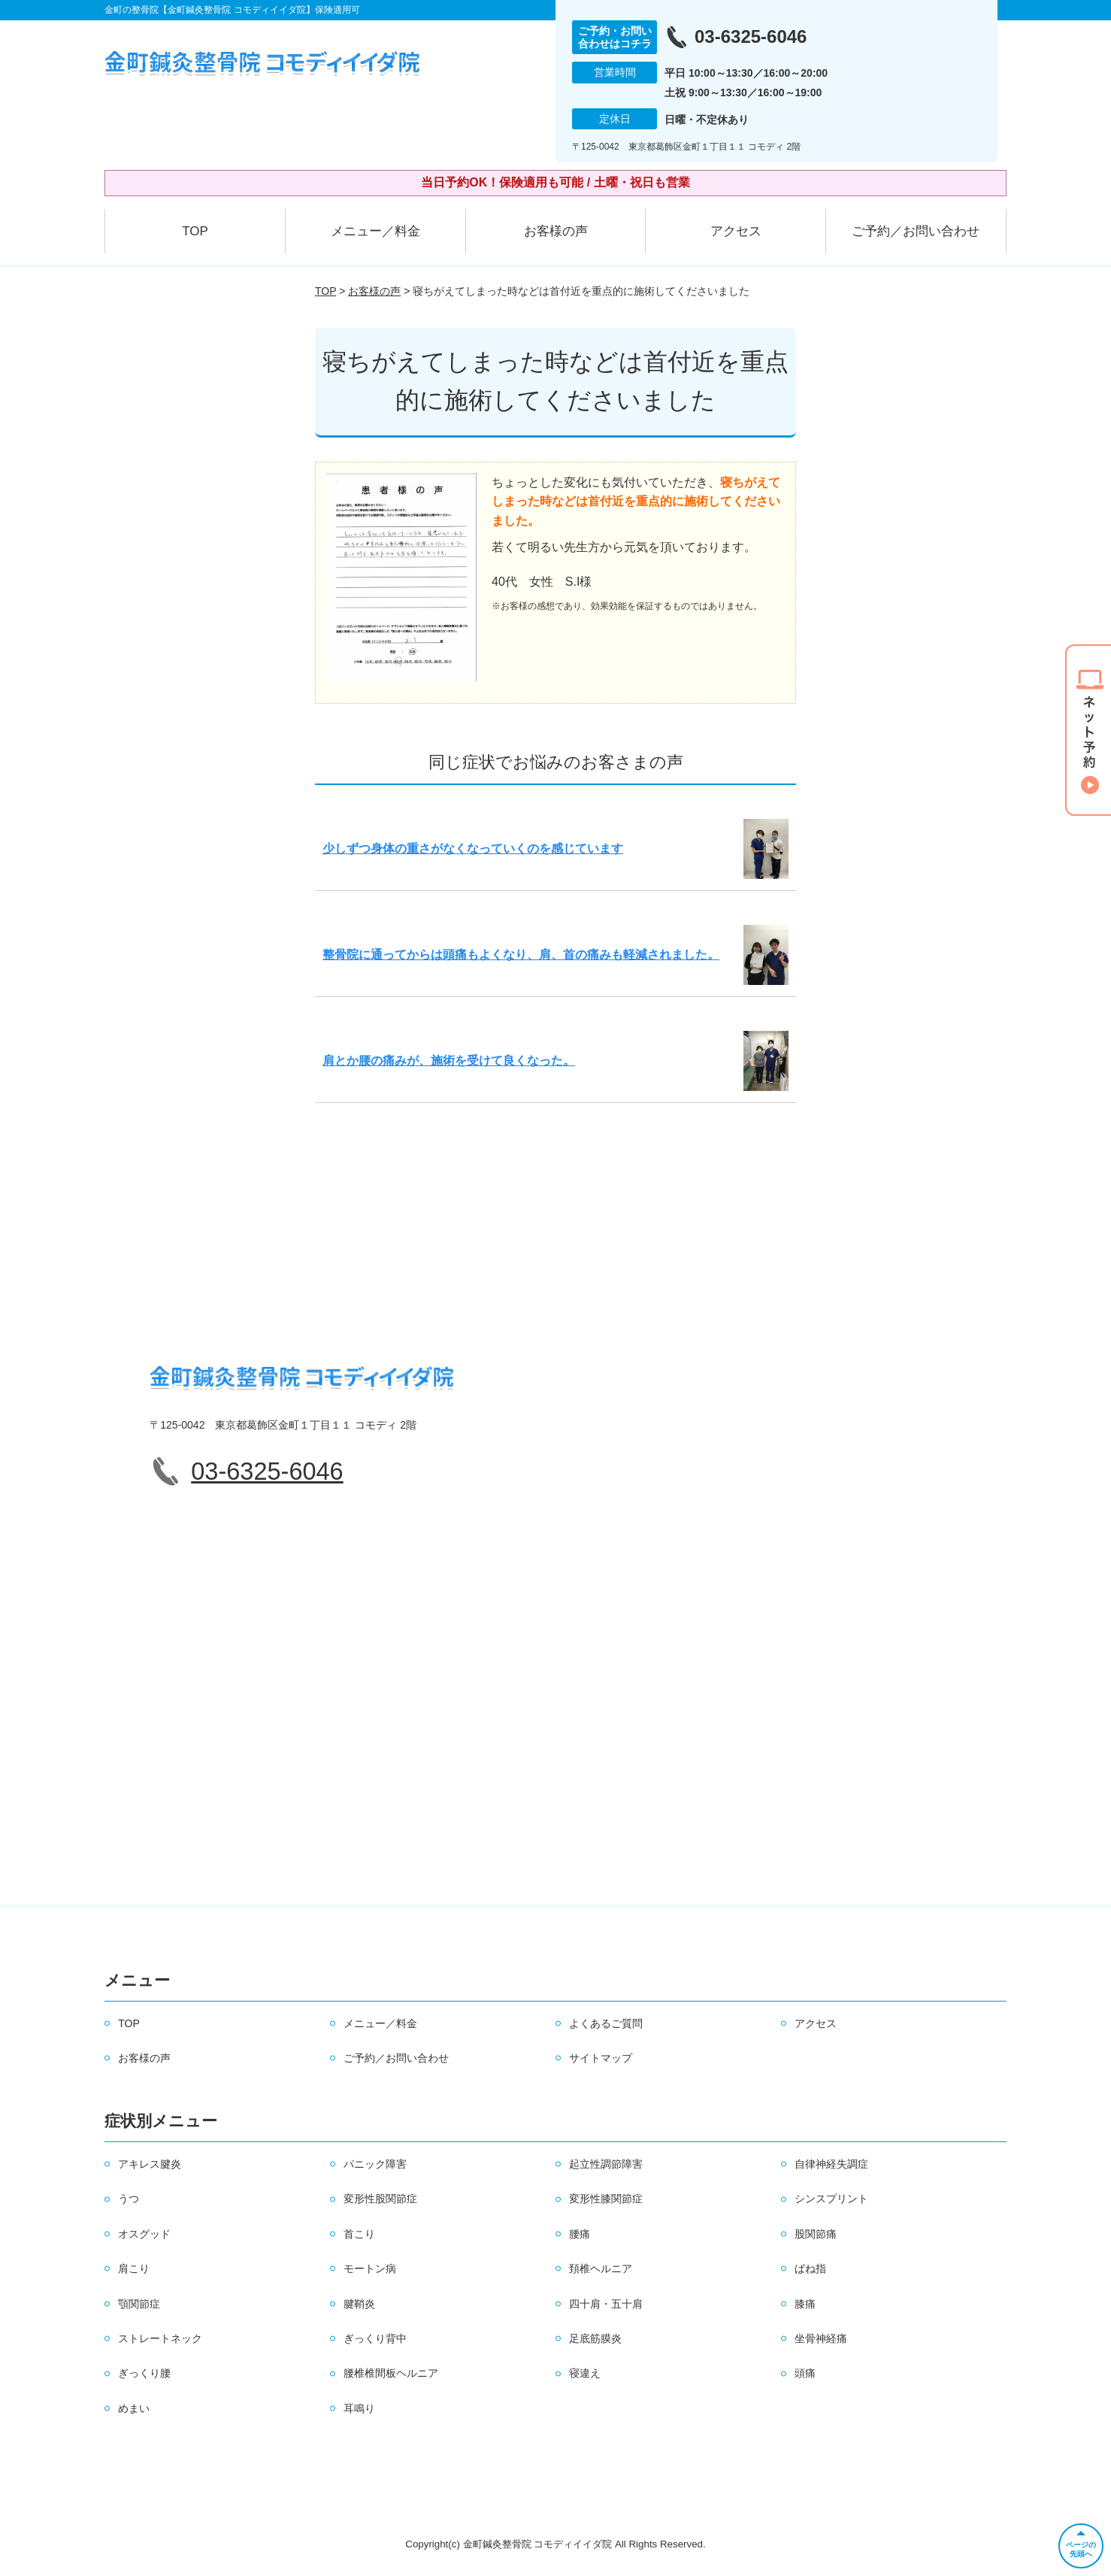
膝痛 (805, 2304)
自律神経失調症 (831, 2164)
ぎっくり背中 (375, 2338)
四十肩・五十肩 (606, 2304)
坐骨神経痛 (821, 2338)
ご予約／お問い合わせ (915, 231)
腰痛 (579, 2234)
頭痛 (805, 2373)
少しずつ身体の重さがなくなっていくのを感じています (472, 848)
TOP (195, 231)
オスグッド (144, 2234)
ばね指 (810, 2268)
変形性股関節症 (380, 2199)
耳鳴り (359, 2408)
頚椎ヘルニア (600, 2268)
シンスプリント (831, 2199)
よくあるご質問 (606, 2023)
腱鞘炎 (359, 2304)
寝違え (585, 2373)
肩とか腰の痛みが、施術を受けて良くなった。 (448, 1060)
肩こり (134, 2268)
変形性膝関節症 (606, 2199)
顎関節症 (139, 2304)
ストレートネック (160, 2338)
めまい (134, 2408)
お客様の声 (556, 231)
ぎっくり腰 (144, 2373)
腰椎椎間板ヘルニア (391, 2373)
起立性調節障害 (606, 2164)
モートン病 (370, 2268)
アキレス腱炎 (149, 2164)
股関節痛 (816, 2234)
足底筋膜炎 (595, 2338)
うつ (128, 2199)
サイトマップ (600, 2058)
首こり (359, 2234)
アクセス (735, 231)
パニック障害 (375, 2164)
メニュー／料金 (375, 231)
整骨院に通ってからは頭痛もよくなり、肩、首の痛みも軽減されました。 (520, 954)
